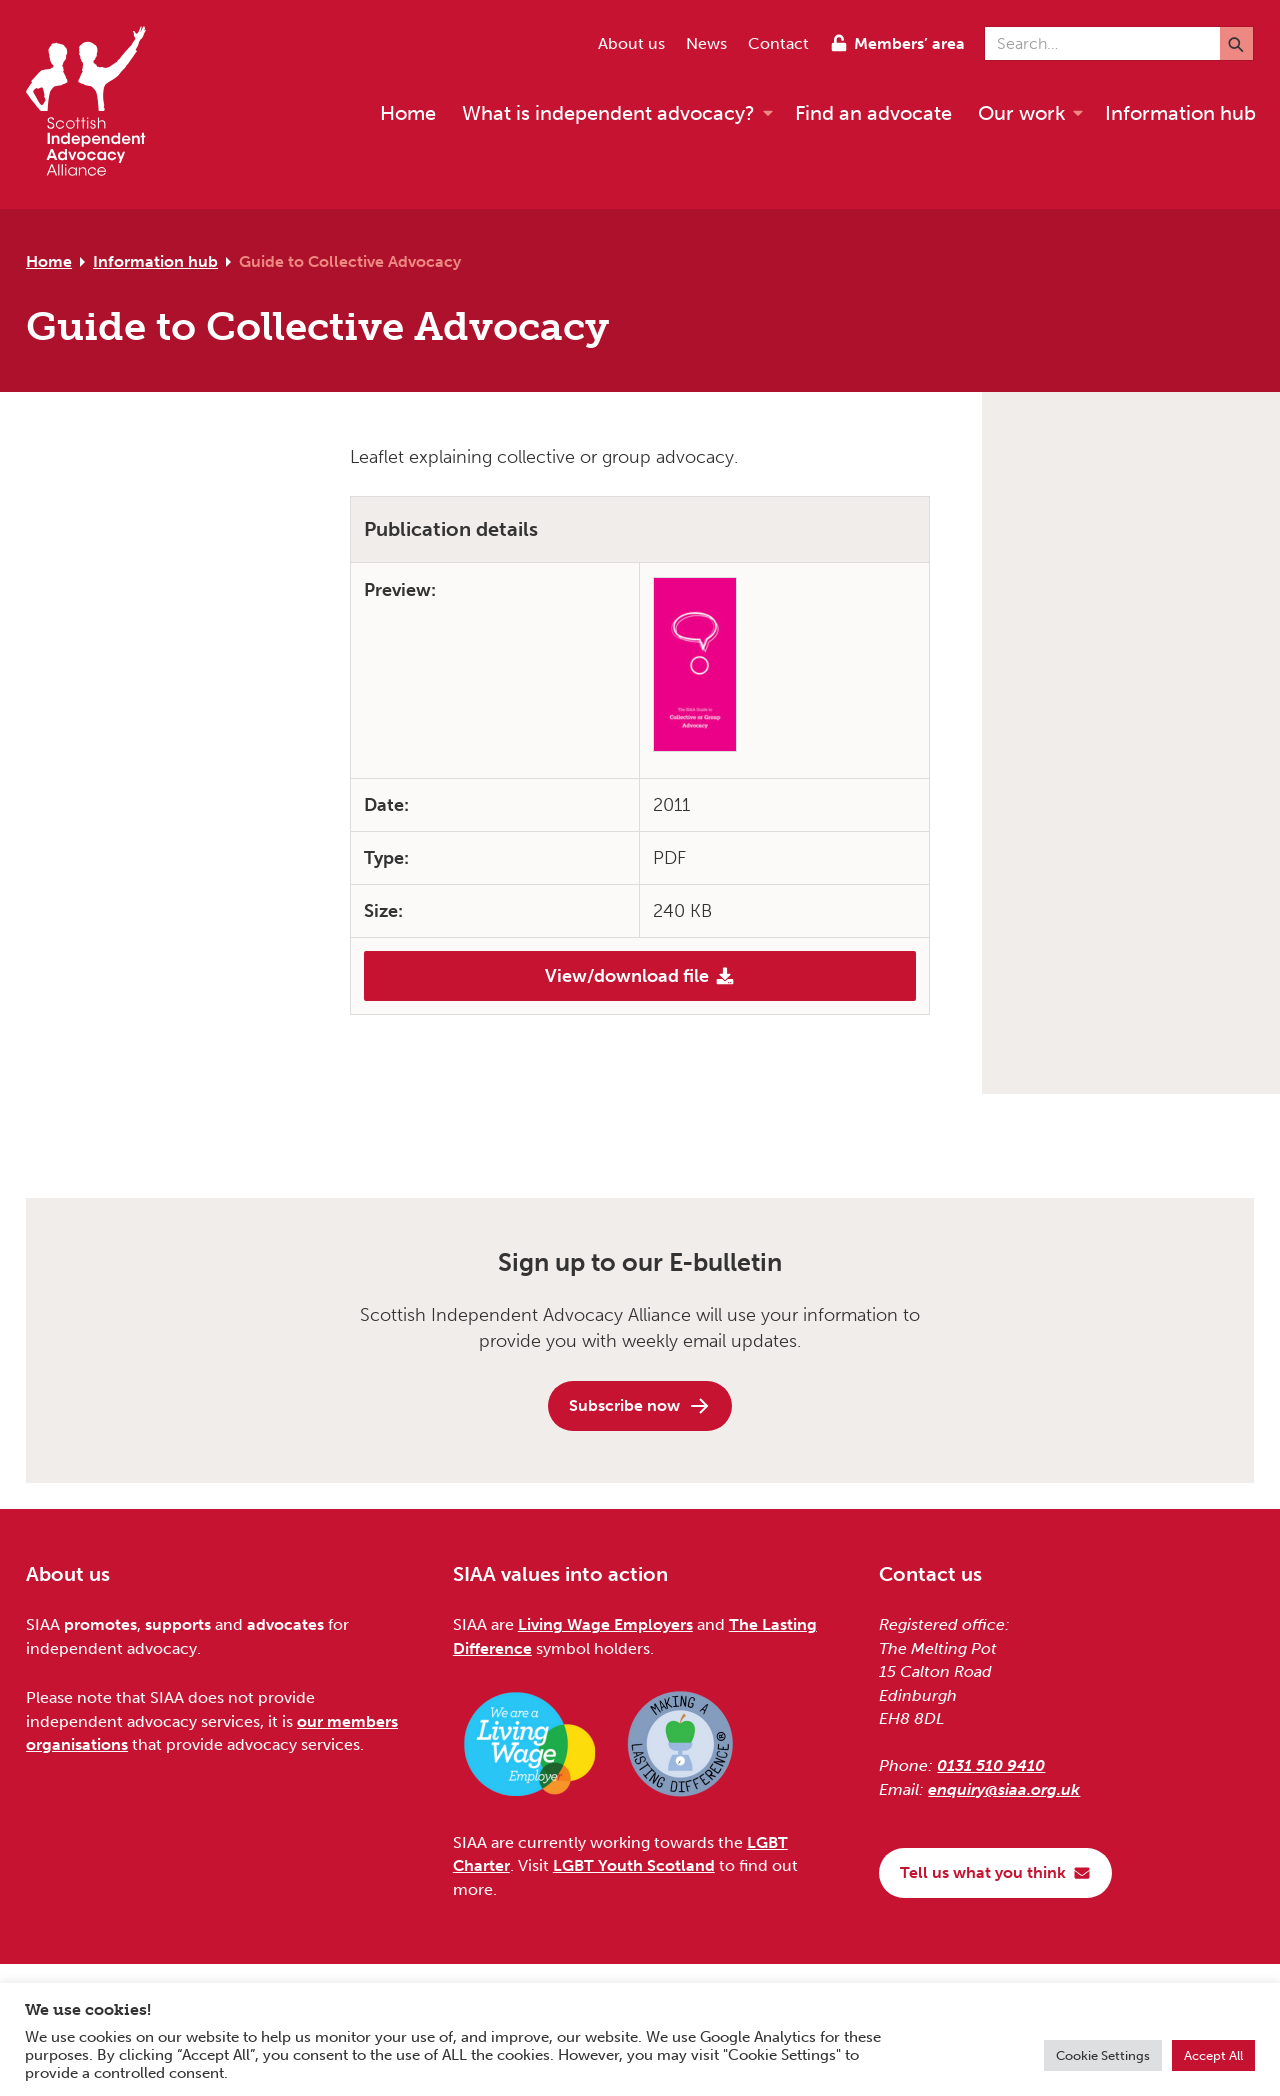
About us (631, 43)
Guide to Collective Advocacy (350, 261)
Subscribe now (640, 1406)
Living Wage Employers (605, 1624)
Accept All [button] (1213, 2055)
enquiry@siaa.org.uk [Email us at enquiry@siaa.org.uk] (1004, 1789)
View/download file (640, 976)
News (706, 43)
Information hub (155, 261)
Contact (778, 43)
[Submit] (1236, 43)
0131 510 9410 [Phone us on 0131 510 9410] (991, 1765)
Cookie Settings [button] (1103, 2055)
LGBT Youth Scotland (634, 1865)
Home (49, 261)
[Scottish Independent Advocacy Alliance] (96, 104)
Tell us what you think (995, 1872)
